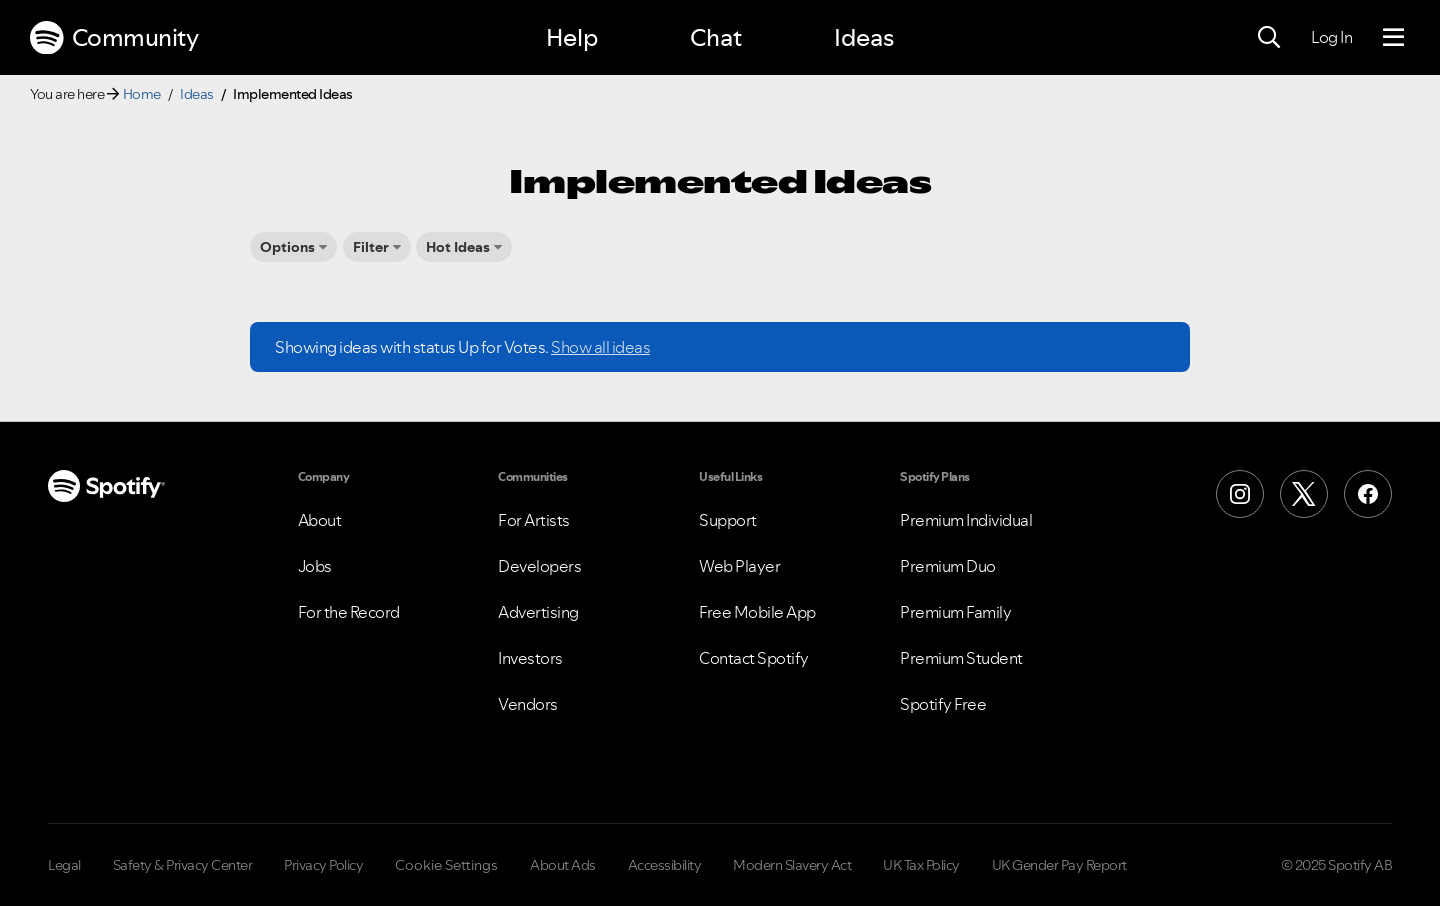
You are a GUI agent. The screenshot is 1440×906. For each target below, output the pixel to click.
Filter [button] (371, 247)
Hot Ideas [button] (458, 247)
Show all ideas (600, 347)
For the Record (349, 612)
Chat (716, 37)
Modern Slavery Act (792, 865)
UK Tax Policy (921, 865)
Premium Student (961, 658)
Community (114, 38)
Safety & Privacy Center (183, 865)
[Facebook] (1368, 494)
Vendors (528, 704)
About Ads (563, 865)
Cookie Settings (446, 865)
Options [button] (287, 247)
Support (728, 520)
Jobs (315, 566)
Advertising (538, 612)
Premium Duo (948, 566)
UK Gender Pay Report (1059, 865)
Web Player (739, 566)
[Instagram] (1240, 494)
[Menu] (1393, 38)
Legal (64, 865)
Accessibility (665, 865)
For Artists (534, 520)
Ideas (864, 37)
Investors (530, 658)
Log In (1331, 37)
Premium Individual (966, 520)
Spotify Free (943, 704)
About (320, 520)
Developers (539, 566)
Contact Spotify (754, 658)
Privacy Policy (323, 865)
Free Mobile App (757, 612)
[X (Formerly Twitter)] (1304, 494)
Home (142, 94)
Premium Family (955, 612)
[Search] (1269, 38)
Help (572, 37)
